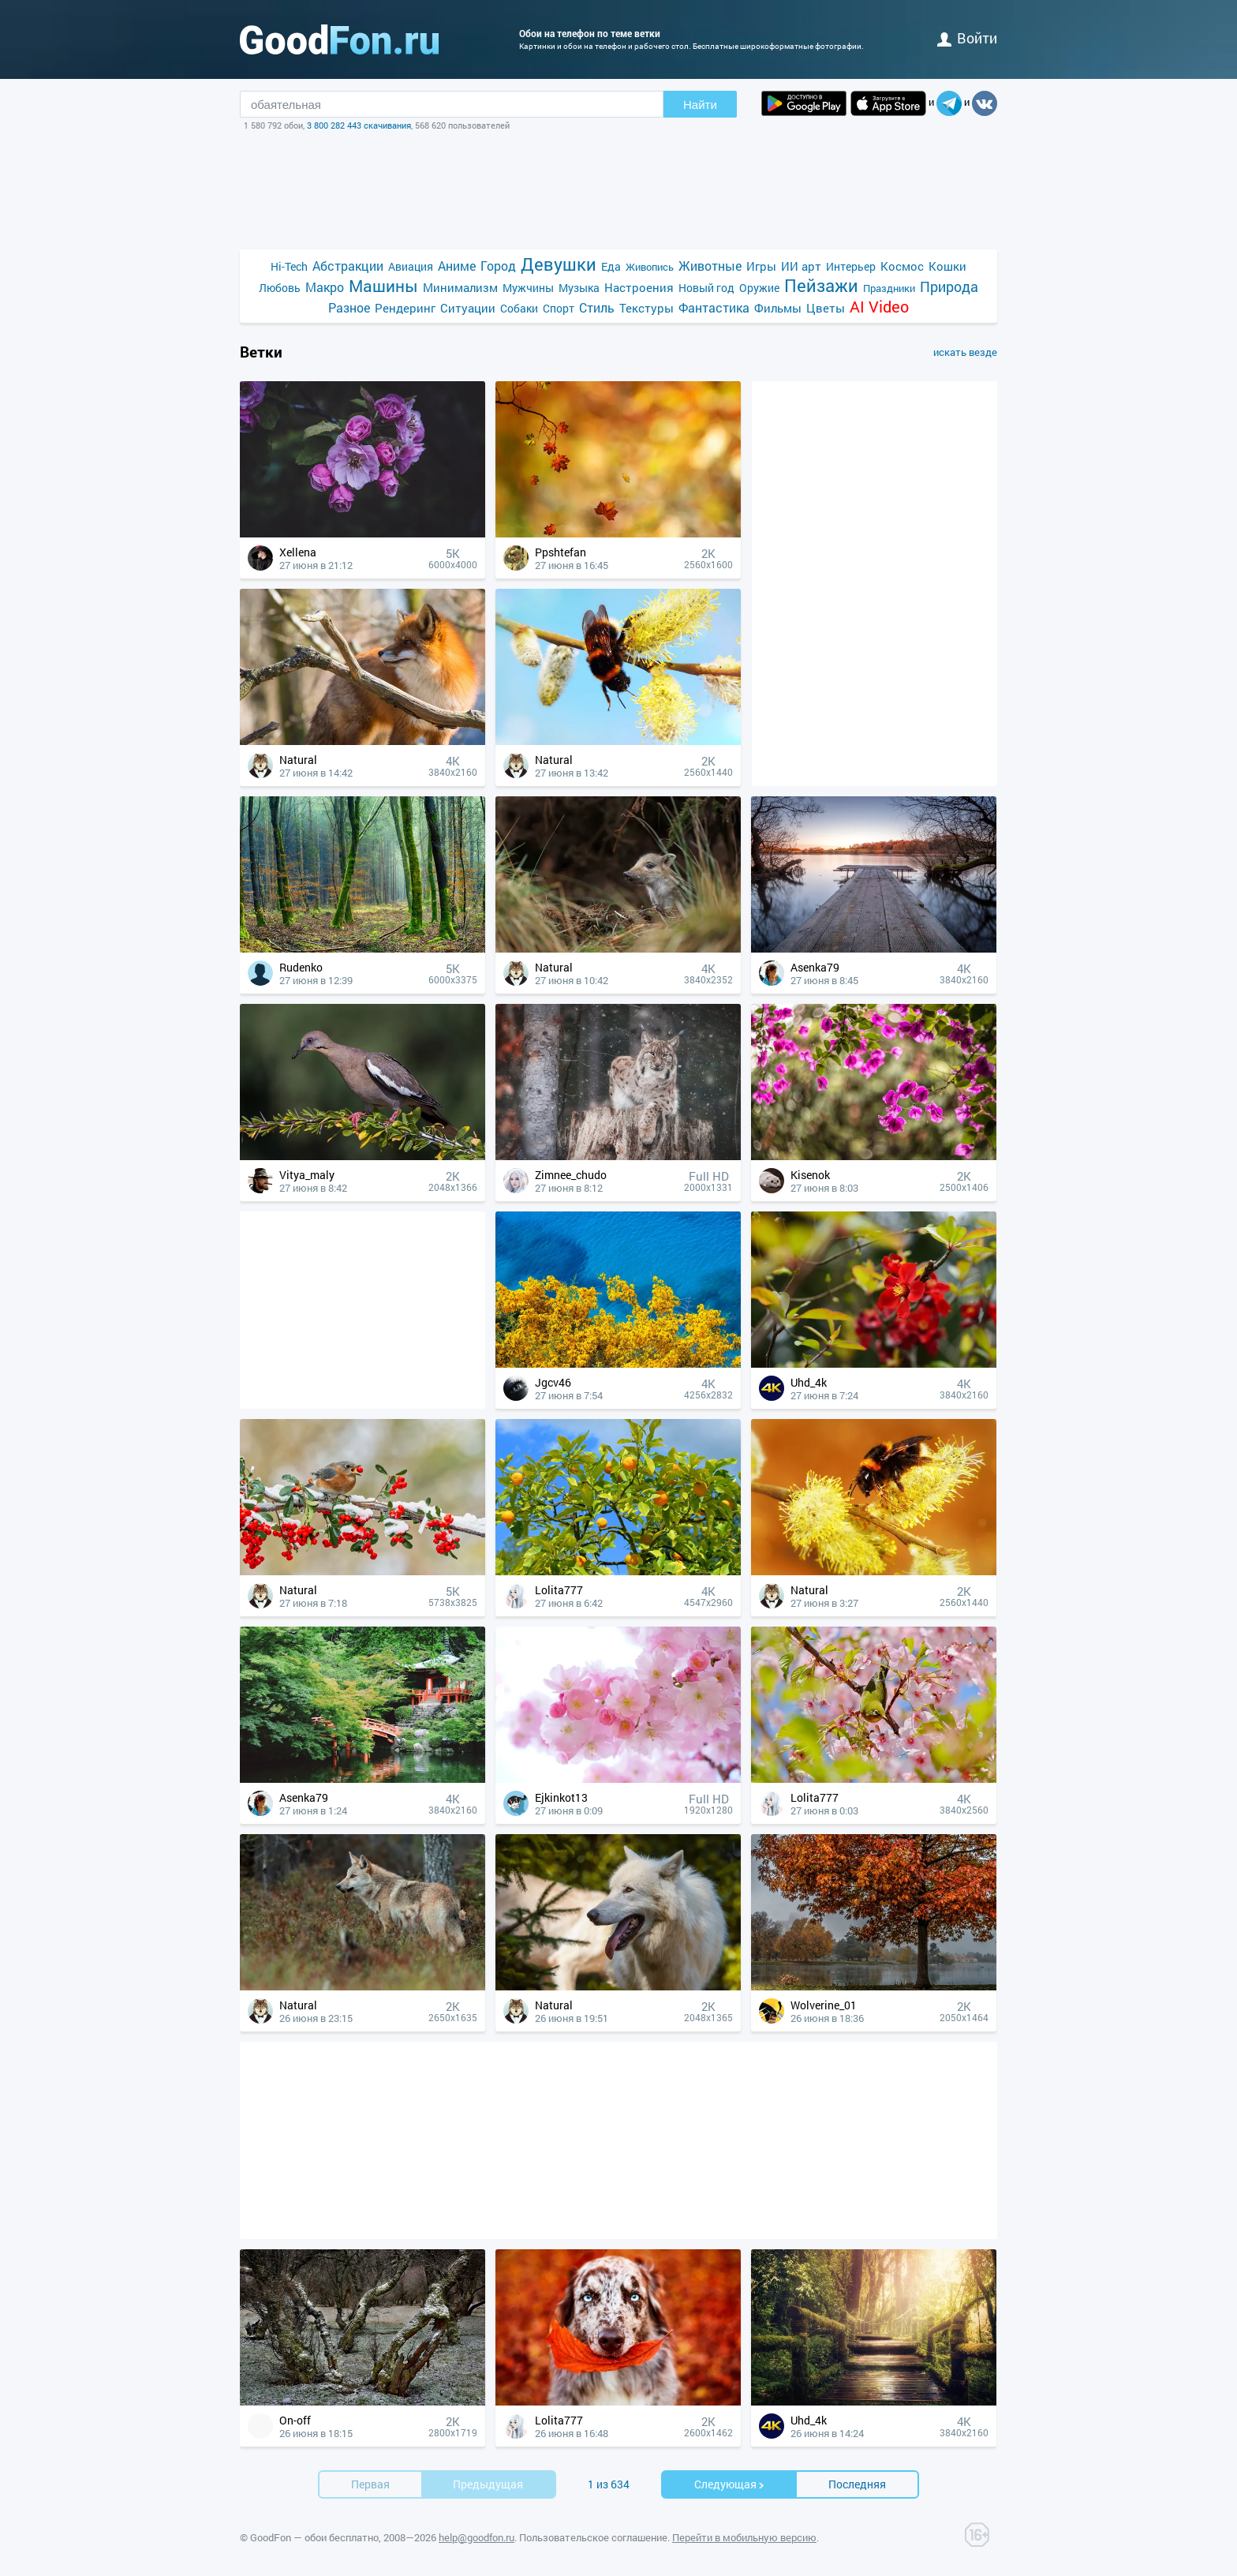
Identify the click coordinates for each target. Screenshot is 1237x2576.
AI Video (879, 307)
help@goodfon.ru (476, 2537)
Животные (710, 265)
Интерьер (851, 266)
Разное (349, 307)
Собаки (519, 308)
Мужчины (528, 287)
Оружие (759, 287)
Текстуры (646, 308)
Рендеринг (405, 308)
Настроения (639, 287)
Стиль (597, 307)
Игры (761, 266)
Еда (611, 266)
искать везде (965, 352)
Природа (949, 287)
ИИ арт (801, 266)
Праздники (889, 288)
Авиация (410, 266)
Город (498, 265)
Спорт (558, 308)
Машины (383, 286)
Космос (902, 266)
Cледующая (729, 2484)
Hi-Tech (289, 266)
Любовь (280, 287)
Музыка (579, 287)
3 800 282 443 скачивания (359, 125)
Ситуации (467, 308)
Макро (324, 287)
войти (967, 37)
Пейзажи (821, 285)
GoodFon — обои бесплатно (314, 2537)
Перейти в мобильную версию (744, 2537)
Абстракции (347, 265)
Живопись (650, 267)
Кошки (947, 266)
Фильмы (778, 308)
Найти (700, 104)
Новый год (706, 287)
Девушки (558, 264)
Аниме (457, 265)
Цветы (825, 308)
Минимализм (460, 287)
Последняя (857, 2484)
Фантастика (713, 307)
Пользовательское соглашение (593, 2537)
